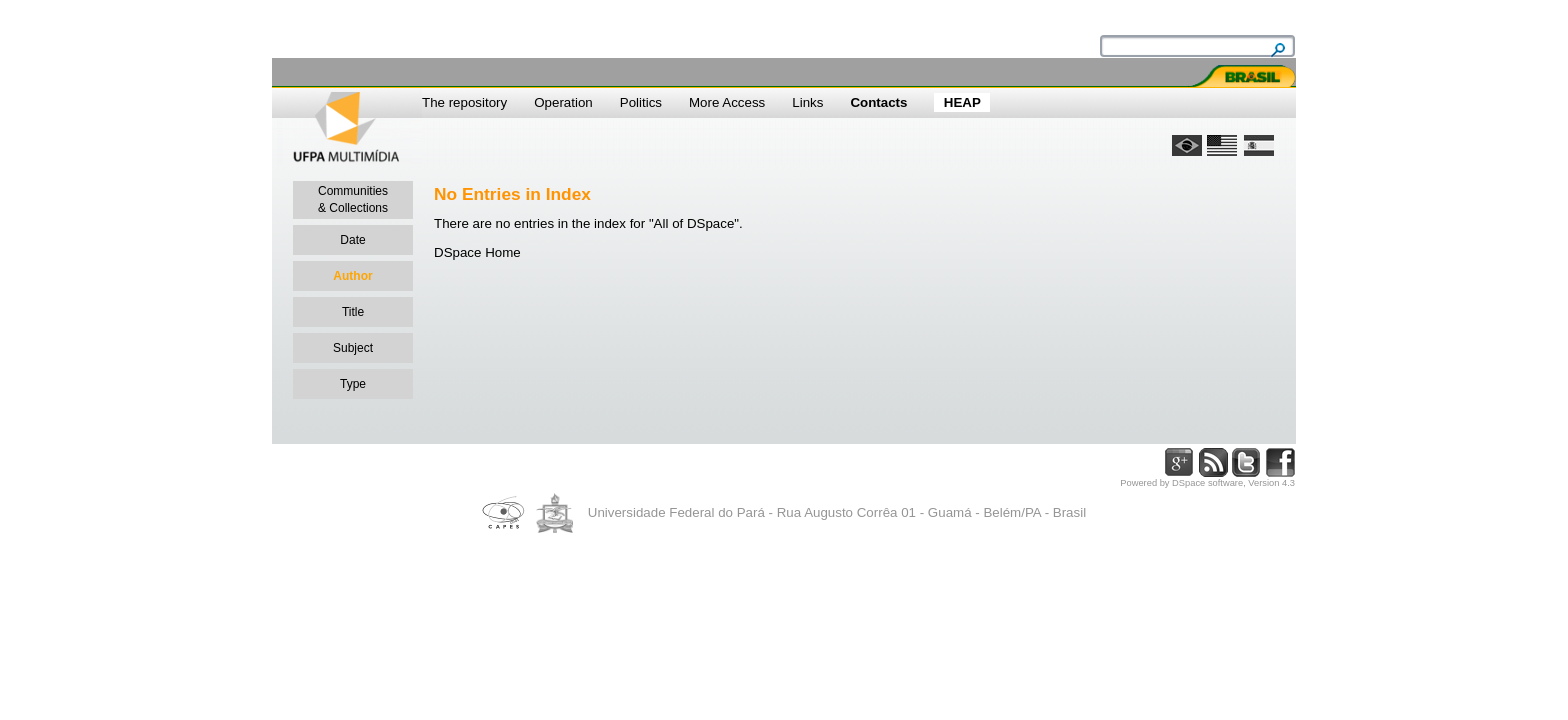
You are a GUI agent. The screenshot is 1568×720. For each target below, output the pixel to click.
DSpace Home (477, 252)
